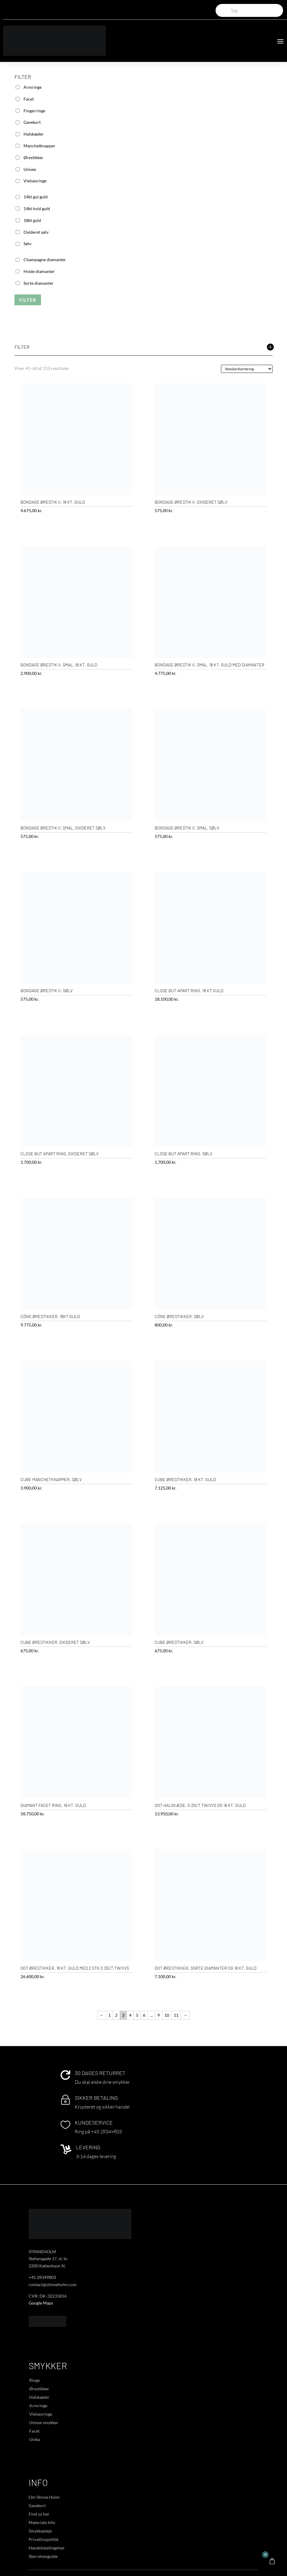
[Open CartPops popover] (272, 2561)
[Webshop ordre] (247, 369)
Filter (27, 300)
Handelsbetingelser (47, 2547)
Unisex (30, 169)
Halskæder (34, 133)
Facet (29, 98)
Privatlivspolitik (43, 2539)
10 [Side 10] (166, 2015)
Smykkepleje (40, 2530)
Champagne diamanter (45, 259)
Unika (34, 2439)
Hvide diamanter (39, 271)
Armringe (33, 87)
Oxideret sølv (36, 232)
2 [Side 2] (116, 2015)
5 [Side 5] (137, 2015)
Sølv (27, 243)
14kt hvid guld (37, 208)
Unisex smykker (43, 2422)
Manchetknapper (39, 145)
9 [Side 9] (158, 2015)
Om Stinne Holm (44, 2497)
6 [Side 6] (144, 2015)
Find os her (39, 2514)
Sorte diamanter (39, 283)
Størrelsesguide (43, 2556)
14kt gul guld (36, 196)
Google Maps (41, 2302)
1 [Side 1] (109, 2015)
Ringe (34, 2380)
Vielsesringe (35, 180)
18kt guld (32, 220)
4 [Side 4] (130, 2015)
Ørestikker (33, 157)
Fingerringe (34, 110)
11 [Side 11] (176, 2015)
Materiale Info (42, 2522)
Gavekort (32, 122)
